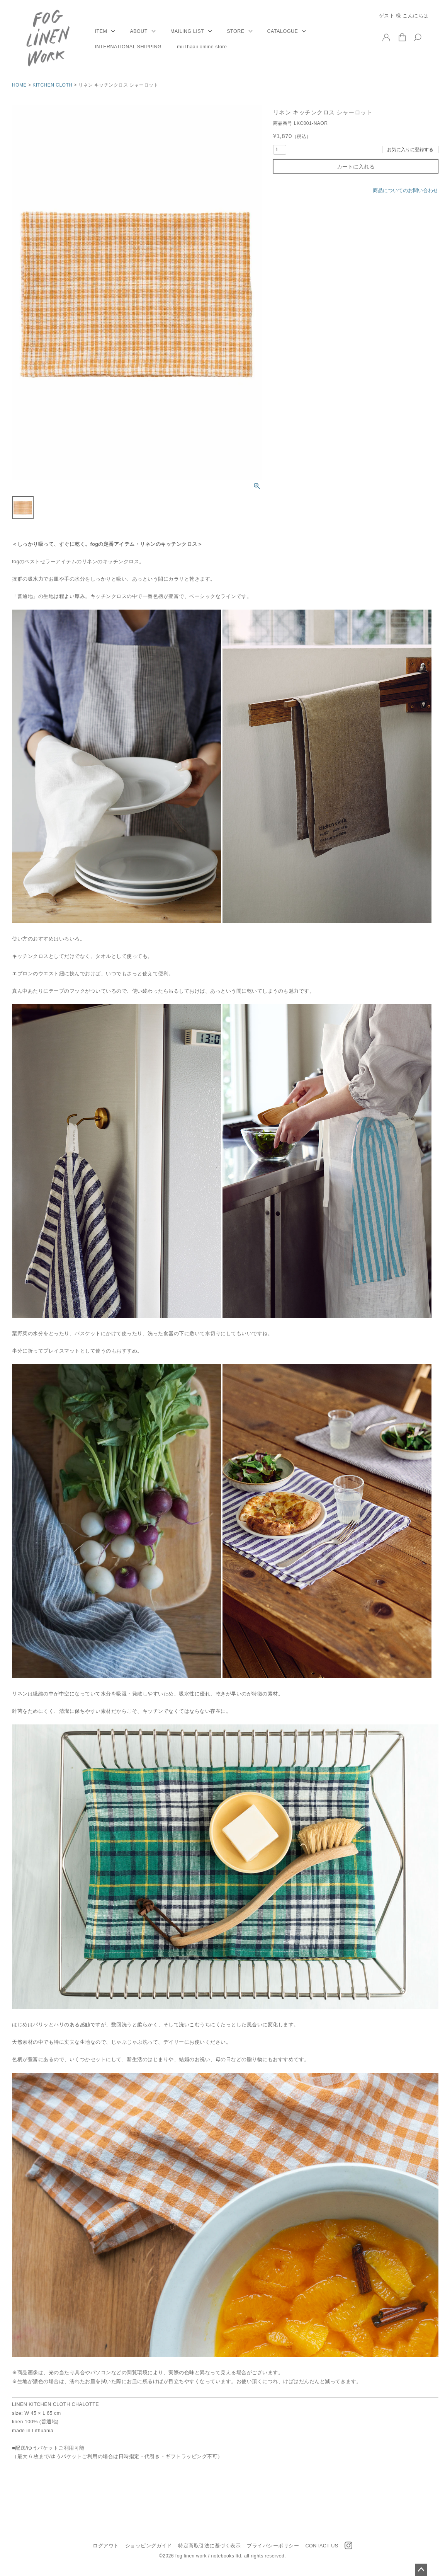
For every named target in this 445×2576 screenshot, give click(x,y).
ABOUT (139, 31)
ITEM (101, 31)
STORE (235, 31)
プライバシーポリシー (273, 2546)
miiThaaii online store (202, 46)
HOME (19, 85)
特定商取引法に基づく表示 (209, 2546)
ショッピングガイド (148, 2546)
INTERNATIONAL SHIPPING (128, 46)
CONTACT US (321, 2546)
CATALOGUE (282, 31)
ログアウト (106, 2546)
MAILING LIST (187, 31)
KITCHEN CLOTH (52, 85)
